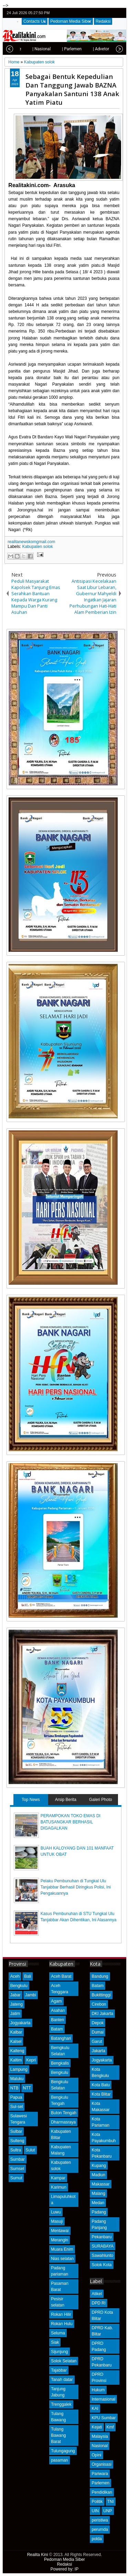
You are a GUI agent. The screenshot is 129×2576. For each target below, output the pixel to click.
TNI (110, 2501)
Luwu (56, 2212)
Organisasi (101, 2464)
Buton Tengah (63, 2112)
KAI (95, 2408)
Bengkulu (19, 1985)
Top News (31, 1799)
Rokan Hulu (62, 2323)
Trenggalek (61, 2404)
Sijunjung (59, 2351)
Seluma (58, 2333)
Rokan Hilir (61, 2314)
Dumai (98, 2032)
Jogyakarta (20, 2022)
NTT (27, 2088)
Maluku (17, 2078)
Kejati (97, 2427)
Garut (97, 2041)
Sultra (15, 2150)
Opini (96, 2455)
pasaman (59, 2460)
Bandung (100, 1976)
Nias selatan (62, 2258)
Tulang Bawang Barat (58, 2435)
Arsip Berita (65, 1799)
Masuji (57, 2221)
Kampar (58, 2178)
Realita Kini (37, 2554)
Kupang (99, 2165)
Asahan (58, 2010)
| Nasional (28, 49)
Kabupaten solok (37, 546)
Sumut (16, 2178)
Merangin (59, 2240)
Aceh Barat (61, 1976)
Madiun (98, 2174)
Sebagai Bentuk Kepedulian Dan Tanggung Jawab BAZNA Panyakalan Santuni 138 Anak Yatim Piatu (72, 89)
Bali (27, 1976)
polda (96, 2538)
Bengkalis (60, 2063)
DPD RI (99, 2303)
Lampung (19, 2069)
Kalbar (16, 2032)
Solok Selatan (63, 2361)
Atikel (96, 2293)
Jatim (15, 2013)
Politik (97, 2501)
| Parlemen (58, 49)
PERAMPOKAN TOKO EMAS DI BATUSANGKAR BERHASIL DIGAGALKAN (70, 1822)
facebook (102, 13)
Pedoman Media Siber (70, 21)
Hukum (98, 2389)
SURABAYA (103, 2246)
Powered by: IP (64, 2569)
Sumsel (17, 2168)
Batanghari (61, 2038)
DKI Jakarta (102, 2013)
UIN (95, 2510)
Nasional (100, 2445)
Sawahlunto (102, 2255)
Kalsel (16, 2041)
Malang (98, 2193)
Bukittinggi (101, 1995)
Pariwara (100, 2473)
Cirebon (99, 2004)
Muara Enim (62, 2249)
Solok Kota (101, 2264)
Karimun (58, 2187)
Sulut (30, 2150)
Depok (98, 2022)
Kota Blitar (101, 2094)
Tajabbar (59, 2370)
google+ (111, 13)
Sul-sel (16, 2106)
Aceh (15, 1976)
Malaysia (100, 2436)
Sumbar (17, 2159)
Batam (57, 2029)
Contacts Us (34, 21)
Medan (98, 2202)
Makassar (100, 2184)
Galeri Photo (100, 1799)
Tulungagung (63, 2450)
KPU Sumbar (104, 2417)
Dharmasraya (63, 2122)
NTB (14, 2088)
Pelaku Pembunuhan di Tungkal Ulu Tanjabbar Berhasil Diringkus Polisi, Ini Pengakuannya (76, 1887)
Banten (57, 2019)
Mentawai (59, 2230)
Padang (99, 2212)
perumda (100, 2529)
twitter (93, 13)
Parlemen (100, 2483)
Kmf (110, 2427)
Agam (56, 2001)
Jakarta (98, 2050)
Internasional (103, 2399)
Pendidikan (102, 2492)
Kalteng (17, 2050)
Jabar (15, 1995)
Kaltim (16, 2060)
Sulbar (16, 2131)
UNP (107, 2510)
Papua (16, 2097)
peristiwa (100, 2520)
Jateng (16, 2004)
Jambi (30, 1995)
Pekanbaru (101, 2236)
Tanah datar (62, 2379)
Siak (55, 2342)
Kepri (31, 2060)
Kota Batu (101, 2085)
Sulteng (17, 2140)
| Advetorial (89, 49)
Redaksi (103, 21)
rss (120, 13)
